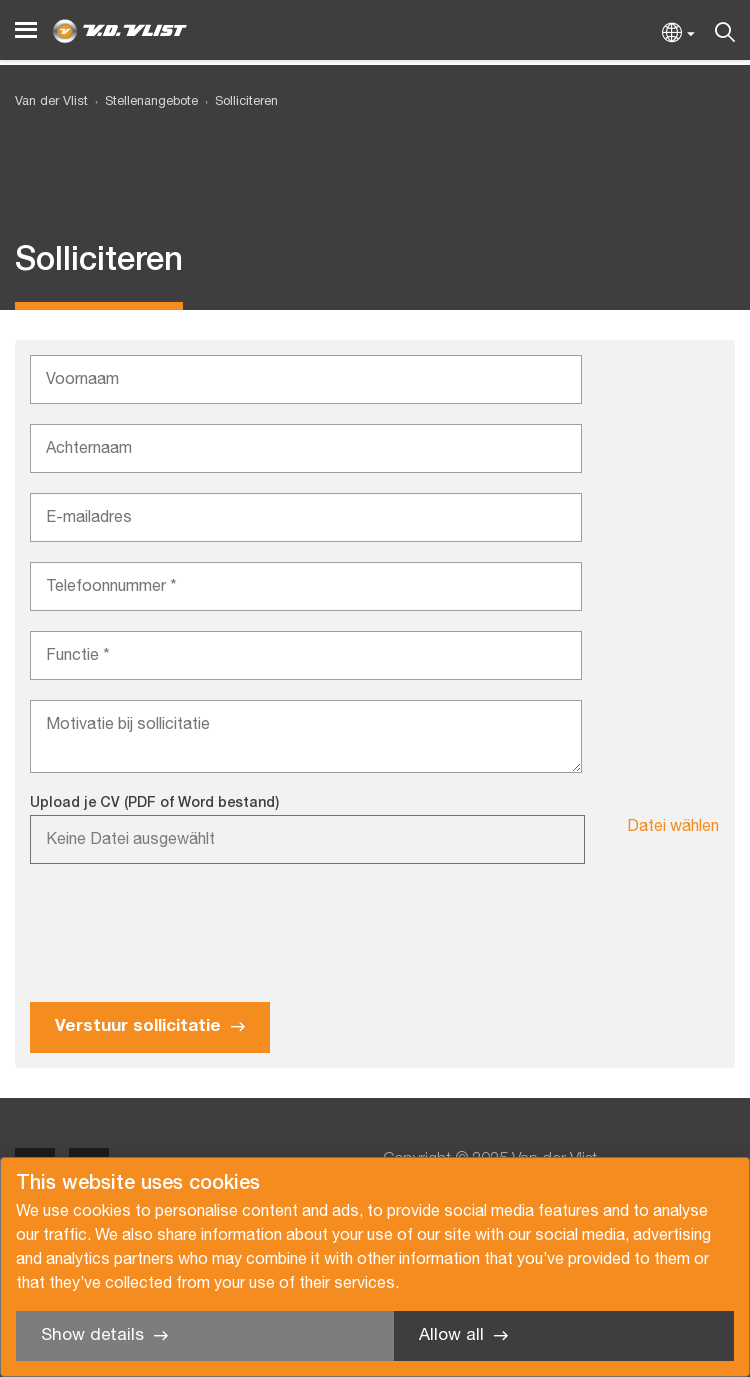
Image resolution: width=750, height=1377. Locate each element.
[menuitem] (143, 102)
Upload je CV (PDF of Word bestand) (154, 803)
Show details (92, 1335)
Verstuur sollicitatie (138, 1026)
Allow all (451, 1335)
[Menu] (26, 30)
